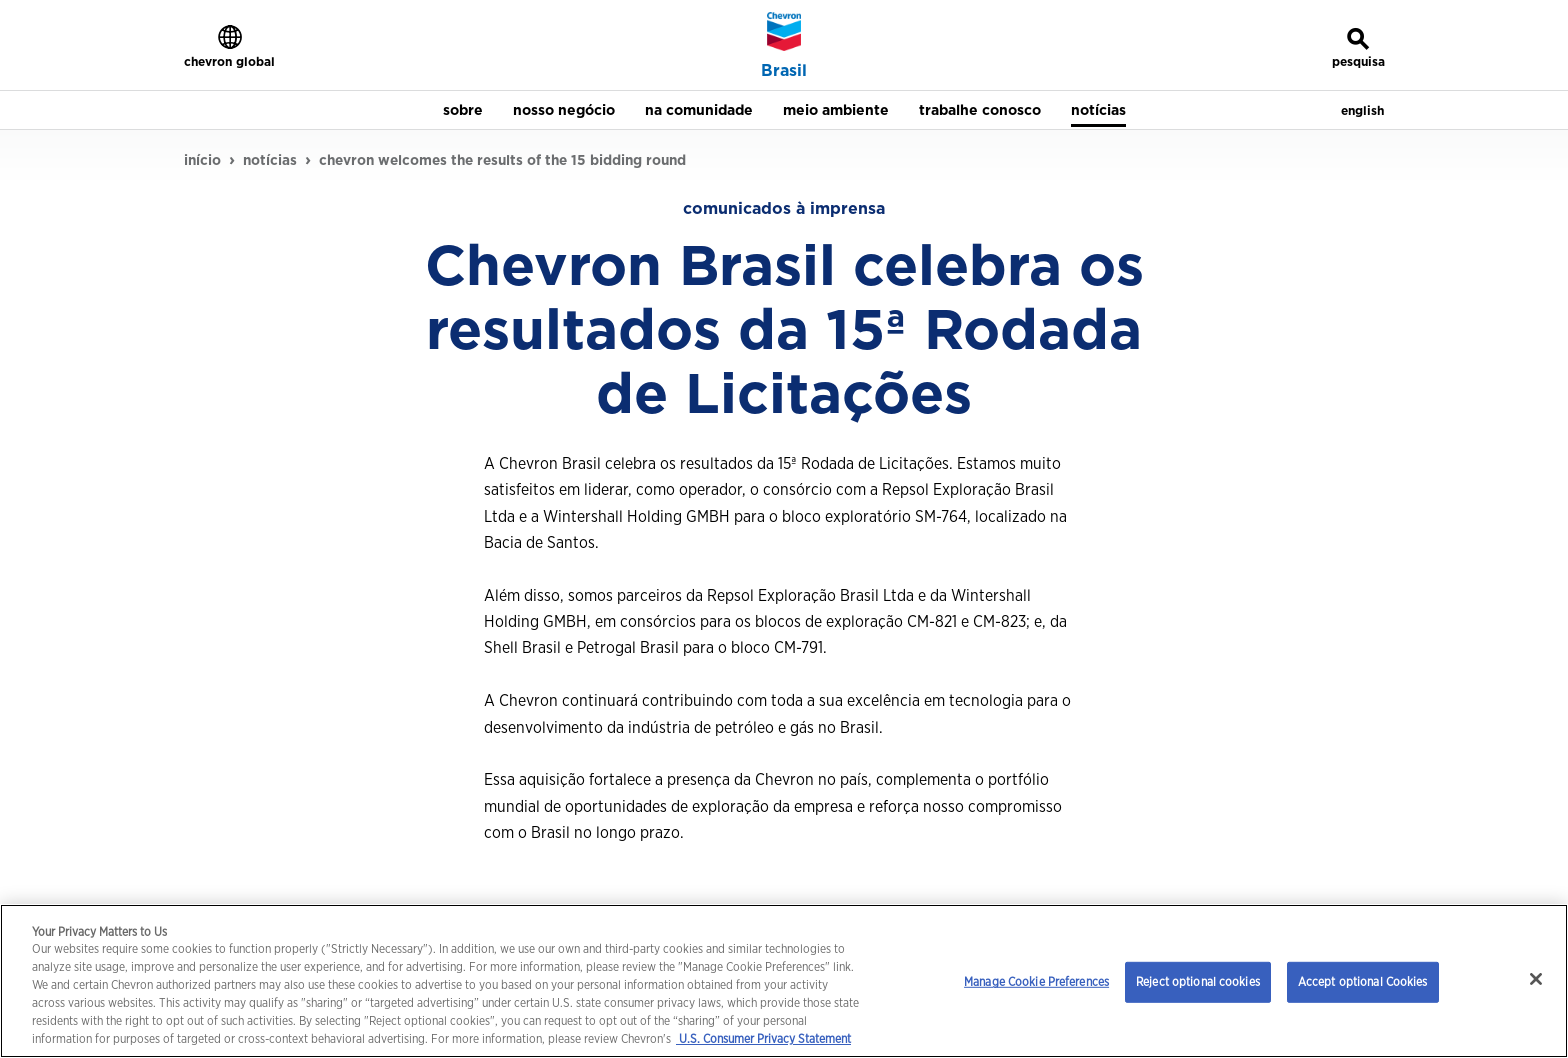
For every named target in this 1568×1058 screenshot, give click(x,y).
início (202, 160)
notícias (270, 160)
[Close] (1536, 979)
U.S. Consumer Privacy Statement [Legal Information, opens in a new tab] (763, 1038)
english (1362, 110)
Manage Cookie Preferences (1036, 981)
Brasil (784, 71)
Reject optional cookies (1198, 981)
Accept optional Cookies (1363, 981)
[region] (784, 981)
